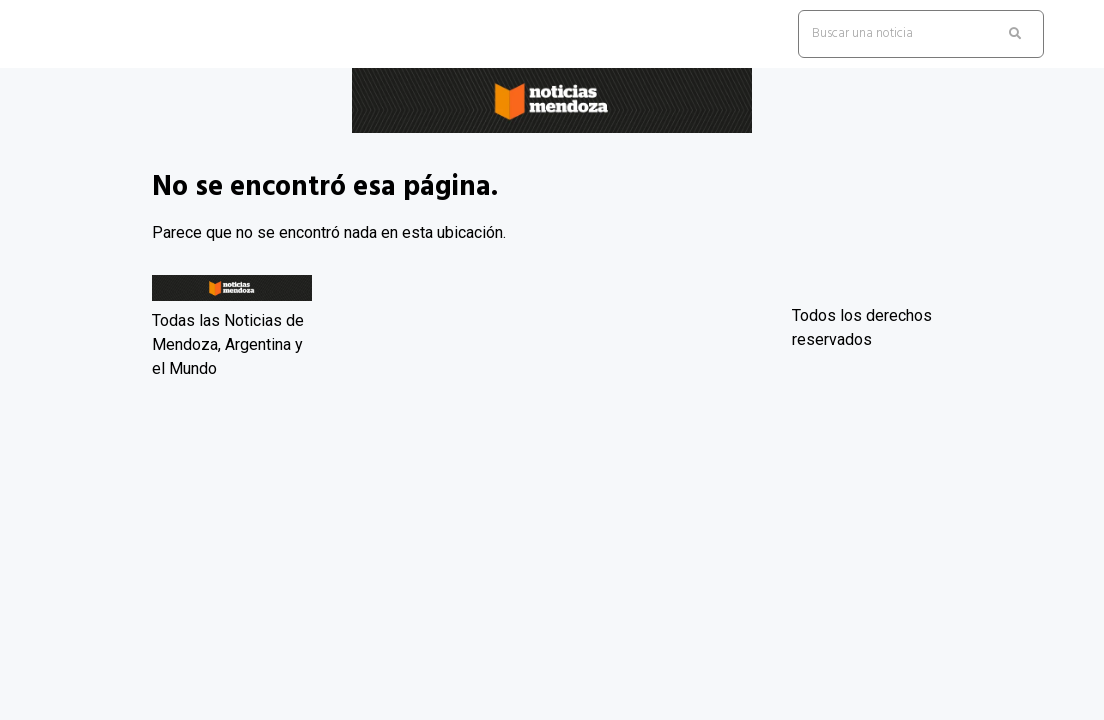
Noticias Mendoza (114, 148)
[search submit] (1015, 34)
